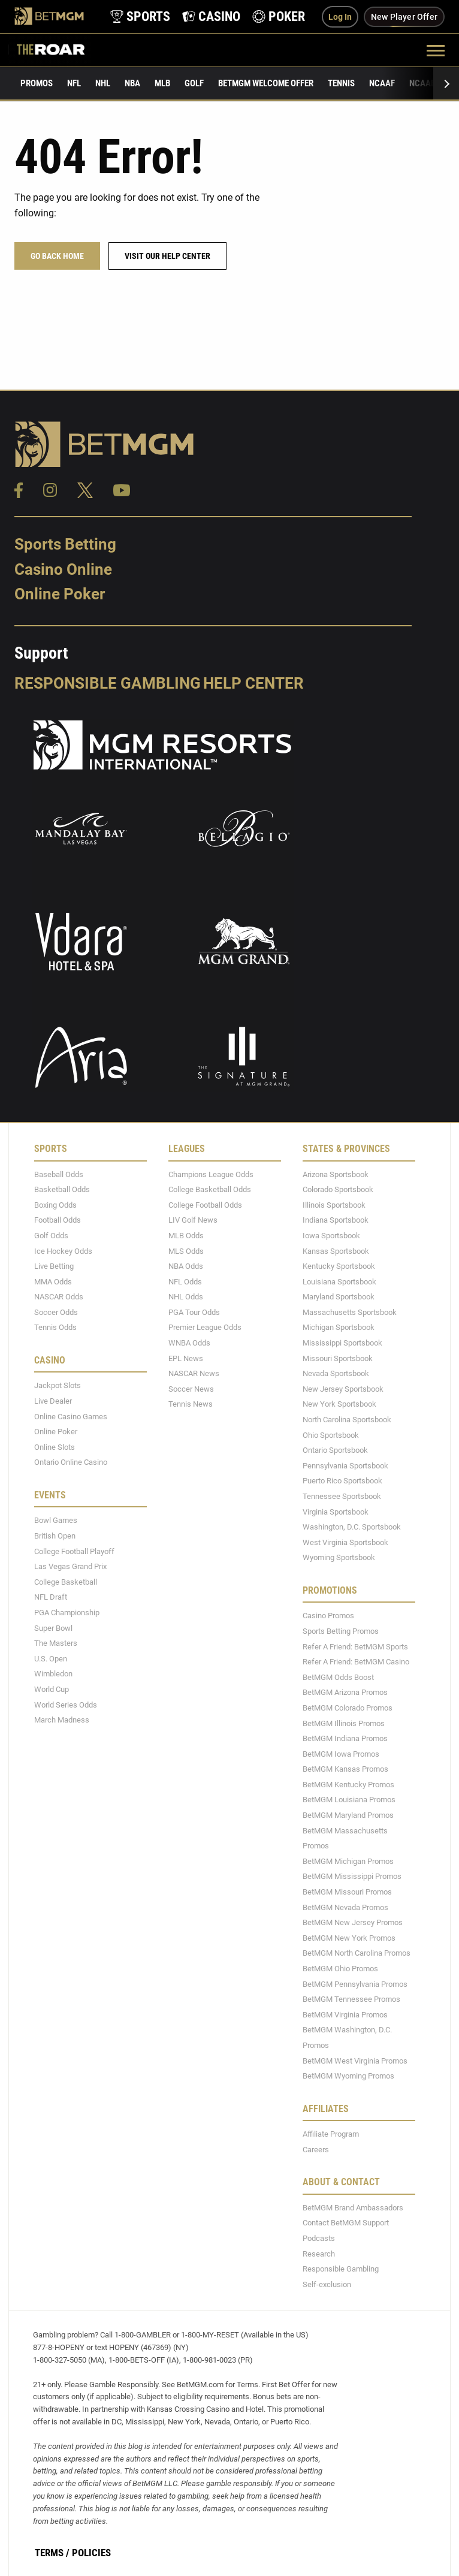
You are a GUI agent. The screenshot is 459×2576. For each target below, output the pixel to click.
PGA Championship (66, 1612)
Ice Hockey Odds (63, 1251)
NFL (74, 83)
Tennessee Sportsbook (342, 1496)
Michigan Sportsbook (339, 1327)
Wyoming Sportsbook (339, 1558)
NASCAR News (193, 1373)
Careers (316, 2149)
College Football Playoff (74, 1551)
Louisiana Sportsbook (339, 1281)
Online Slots (54, 1447)
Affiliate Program (331, 2133)
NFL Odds (185, 1281)
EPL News (185, 1358)
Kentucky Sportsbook (339, 1266)
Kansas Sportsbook (336, 1251)
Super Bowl (53, 1628)
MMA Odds (53, 1281)
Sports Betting (65, 544)
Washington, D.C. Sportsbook (352, 1526)
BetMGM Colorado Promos (347, 1707)
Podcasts (319, 2238)
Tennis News (190, 1404)
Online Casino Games (70, 1416)
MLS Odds (186, 1251)
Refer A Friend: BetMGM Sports (355, 1646)
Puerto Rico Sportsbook (342, 1481)
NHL (102, 83)
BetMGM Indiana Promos (345, 1738)
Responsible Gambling (107, 683)
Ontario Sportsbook (335, 1450)
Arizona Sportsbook (336, 1174)
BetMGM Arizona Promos (345, 1692)
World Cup (51, 1689)
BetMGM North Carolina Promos (356, 1953)
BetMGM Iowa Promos (341, 1753)
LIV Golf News (193, 1220)
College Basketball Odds (209, 1189)
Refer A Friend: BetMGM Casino (356, 1661)
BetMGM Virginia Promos (345, 2014)
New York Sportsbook (339, 1404)
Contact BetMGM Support (346, 2223)
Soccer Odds (56, 1312)
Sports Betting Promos (341, 1631)
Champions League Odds (210, 1174)
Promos (36, 83)
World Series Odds (65, 1704)
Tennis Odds (55, 1327)
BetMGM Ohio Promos (340, 1968)
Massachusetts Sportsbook (350, 1312)
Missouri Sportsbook (338, 1358)
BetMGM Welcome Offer (265, 83)
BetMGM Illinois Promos (344, 1723)
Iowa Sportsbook (331, 1235)
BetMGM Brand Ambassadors (353, 2207)
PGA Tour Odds (194, 1312)
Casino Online (63, 569)
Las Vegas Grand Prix (70, 1566)
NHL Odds (185, 1296)
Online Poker (59, 595)
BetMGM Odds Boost (338, 1677)
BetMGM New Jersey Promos (353, 1922)
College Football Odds (205, 1204)
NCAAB (422, 83)
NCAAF (382, 83)
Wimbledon (53, 1674)
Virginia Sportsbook (336, 1511)
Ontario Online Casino (70, 1462)
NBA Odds (185, 1266)
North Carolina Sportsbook (347, 1419)
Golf (194, 83)
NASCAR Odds (58, 1296)
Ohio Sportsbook (331, 1435)
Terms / (52, 2553)
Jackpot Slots (57, 1385)
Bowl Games (55, 1520)
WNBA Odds (189, 1342)
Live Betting (54, 1266)
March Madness (61, 1719)
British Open (55, 1535)
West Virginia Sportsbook (345, 1542)
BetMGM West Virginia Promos (355, 2060)
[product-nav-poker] (278, 16)
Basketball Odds (62, 1189)
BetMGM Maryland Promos (348, 1815)
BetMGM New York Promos (349, 1937)
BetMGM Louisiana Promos (349, 1800)
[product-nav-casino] (211, 16)
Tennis (341, 83)
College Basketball (65, 1581)
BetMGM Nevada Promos (345, 1907)
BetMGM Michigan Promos (348, 1861)
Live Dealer (53, 1400)
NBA (132, 83)
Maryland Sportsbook (339, 1296)
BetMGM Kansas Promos (345, 1768)
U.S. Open (50, 1658)
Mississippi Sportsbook (342, 1342)
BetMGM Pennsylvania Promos (355, 1984)
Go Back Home (57, 256)
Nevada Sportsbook (336, 1373)
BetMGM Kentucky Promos (348, 1784)
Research (319, 2253)
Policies (91, 2553)
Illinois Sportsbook (334, 1204)
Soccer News (191, 1388)
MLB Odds (186, 1235)
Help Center (253, 683)
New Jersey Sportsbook (343, 1388)
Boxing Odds (55, 1204)
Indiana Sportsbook (336, 1220)
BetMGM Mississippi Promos (352, 1876)
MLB (162, 83)
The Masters (55, 1643)
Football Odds (57, 1220)
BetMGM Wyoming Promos (348, 2075)
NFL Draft (50, 1597)
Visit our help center (167, 256)
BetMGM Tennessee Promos (351, 1999)
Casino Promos (328, 1616)
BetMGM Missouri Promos (347, 1891)
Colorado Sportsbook (338, 1189)
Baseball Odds (58, 1174)
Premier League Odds (204, 1327)
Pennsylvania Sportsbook (345, 1465)
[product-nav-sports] (140, 16)
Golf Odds (51, 1235)
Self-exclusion (327, 2284)
